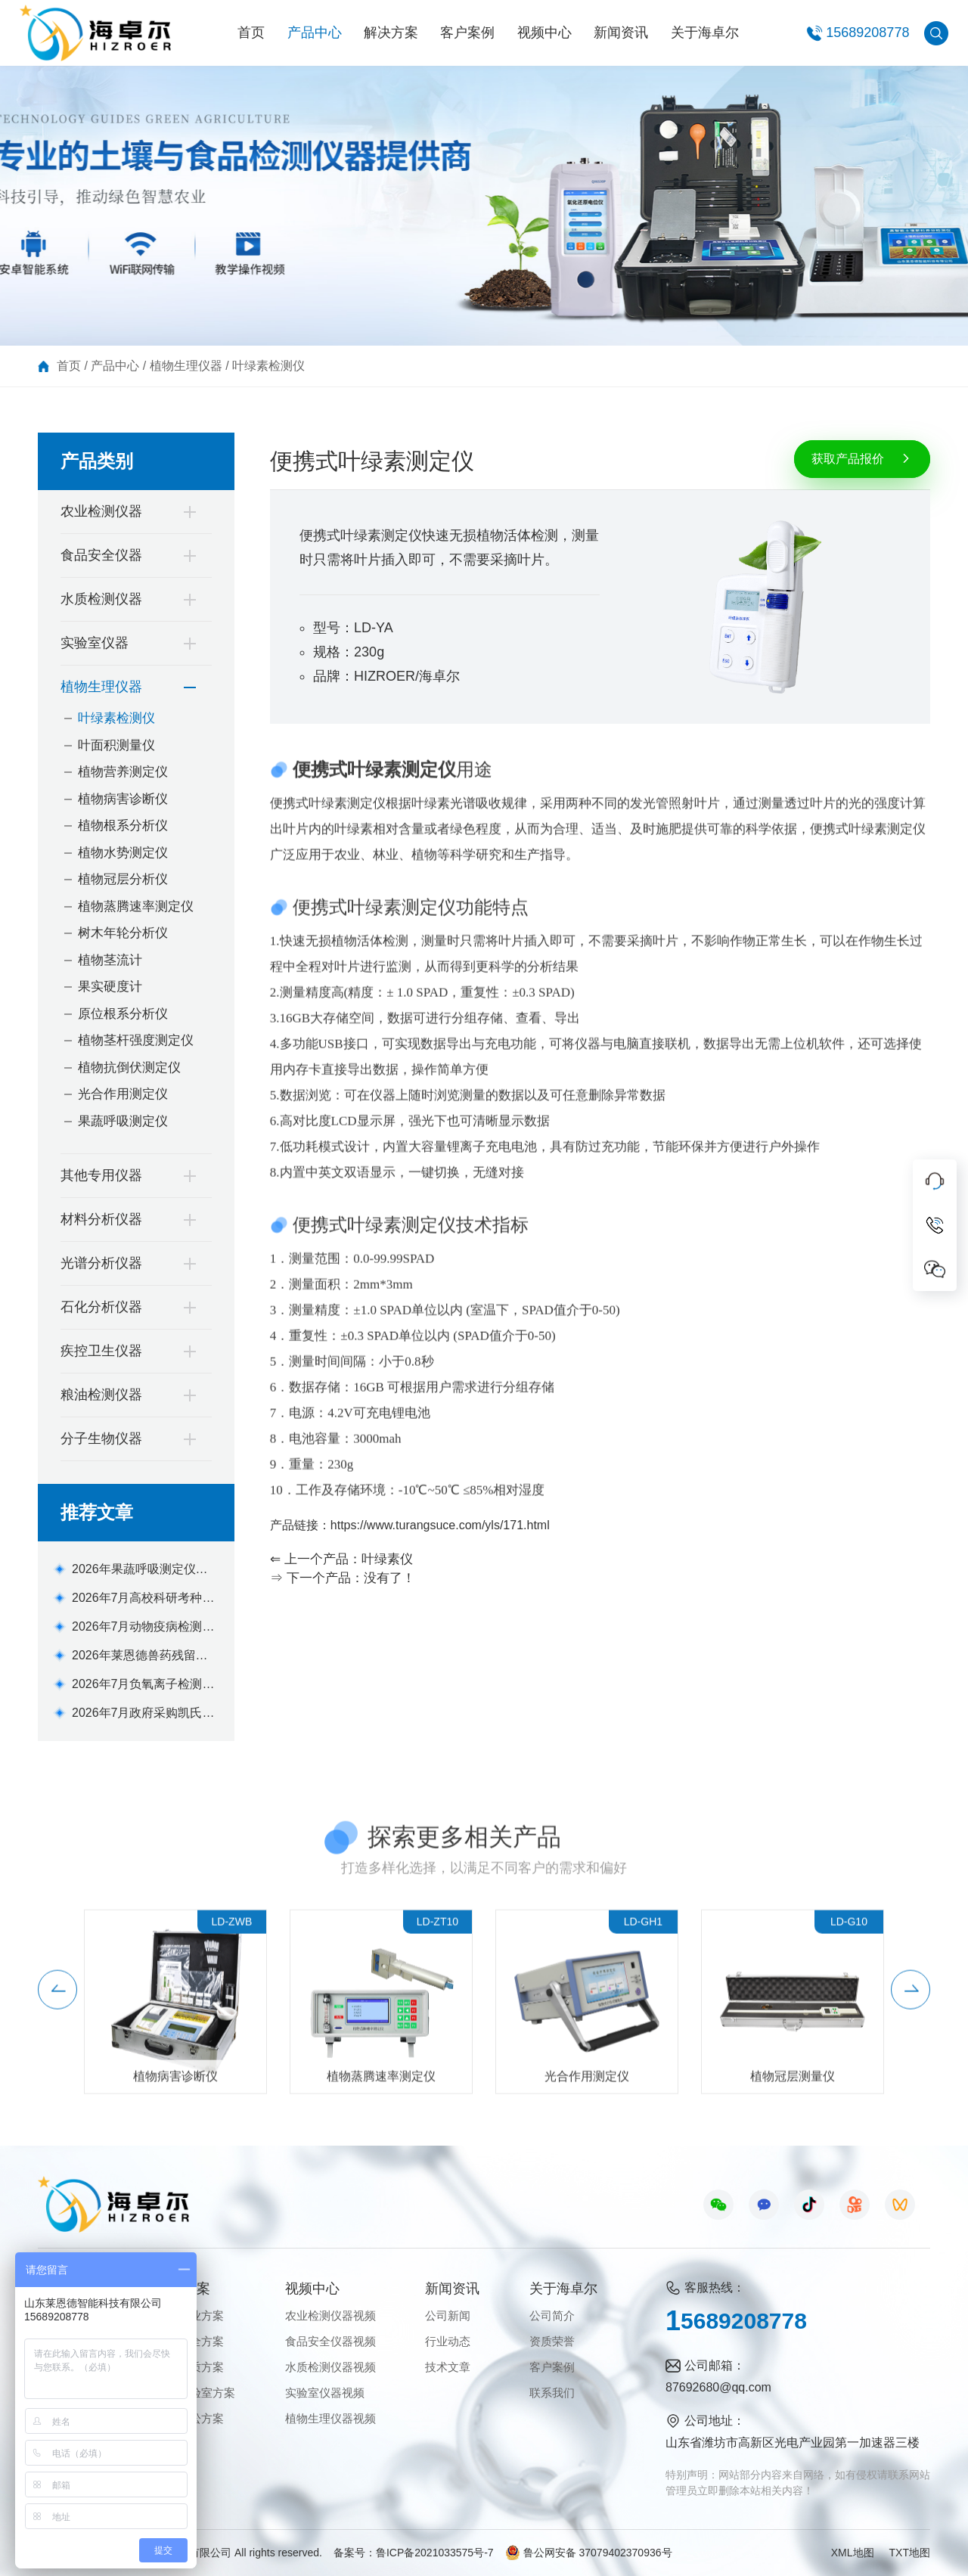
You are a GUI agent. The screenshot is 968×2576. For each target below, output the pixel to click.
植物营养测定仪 (123, 772)
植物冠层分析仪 (123, 879)
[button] (57, 2008)
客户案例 (467, 32)
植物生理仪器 (186, 365)
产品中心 (314, 32)
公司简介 (552, 2315)
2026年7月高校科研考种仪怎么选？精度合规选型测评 (144, 1599)
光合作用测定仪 (123, 1094)
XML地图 (852, 2553)
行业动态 (447, 2341)
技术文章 (447, 2366)
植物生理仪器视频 (330, 2418)
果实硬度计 (110, 986)
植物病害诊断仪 (123, 799)
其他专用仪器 (101, 1175)
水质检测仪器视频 (330, 2366)
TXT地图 (909, 2553)
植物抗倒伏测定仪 (129, 1067)
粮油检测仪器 (101, 1394)
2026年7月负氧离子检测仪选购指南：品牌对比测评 (143, 1685)
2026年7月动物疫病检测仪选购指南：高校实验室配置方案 (144, 1628)
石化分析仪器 (101, 1306)
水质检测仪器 (101, 599)
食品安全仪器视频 (330, 2341)
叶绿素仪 (387, 1559)
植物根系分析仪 (123, 825)
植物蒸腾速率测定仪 (136, 906)
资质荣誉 (552, 2341)
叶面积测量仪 (116, 745)
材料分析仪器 (101, 1219)
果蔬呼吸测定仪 (123, 1121)
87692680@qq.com (718, 2387)
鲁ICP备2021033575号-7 (435, 2553)
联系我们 (552, 2392)
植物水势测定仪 (123, 853)
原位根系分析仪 (123, 1014)
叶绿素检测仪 (268, 365)
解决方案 (391, 32)
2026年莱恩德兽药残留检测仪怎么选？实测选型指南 (144, 1657)
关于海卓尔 (705, 32)
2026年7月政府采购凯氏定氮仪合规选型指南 (143, 1714)
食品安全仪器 (101, 555)
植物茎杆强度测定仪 (136, 1040)
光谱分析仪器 (101, 1263)
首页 (251, 32)
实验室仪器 (94, 642)
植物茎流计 (110, 960)
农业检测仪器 (101, 511)
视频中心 (544, 32)
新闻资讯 (621, 32)
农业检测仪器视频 (330, 2315)
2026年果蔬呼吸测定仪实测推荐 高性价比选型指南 (140, 1570)
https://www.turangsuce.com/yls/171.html (440, 1525)
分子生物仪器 (101, 1438)
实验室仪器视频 (325, 2392)
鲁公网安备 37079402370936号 (588, 2553)
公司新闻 (447, 2315)
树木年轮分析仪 (123, 933)
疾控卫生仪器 (101, 1350)
